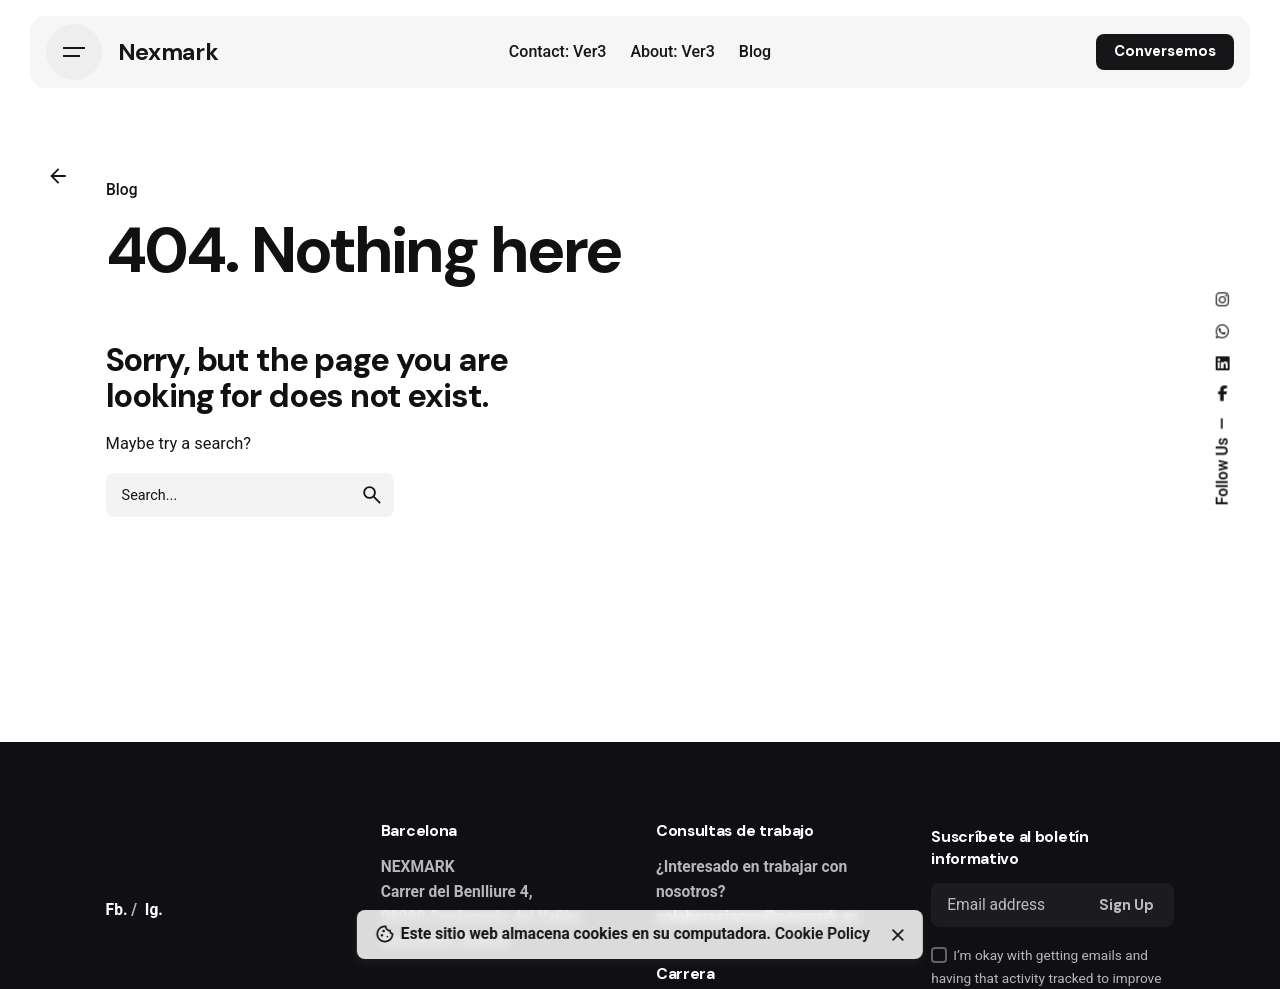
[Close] (898, 935)
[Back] (58, 176)
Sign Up (1126, 905)
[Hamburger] (74, 52)
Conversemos (1165, 51)
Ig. (154, 910)
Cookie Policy (822, 934)
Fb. (117, 910)
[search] (372, 495)
